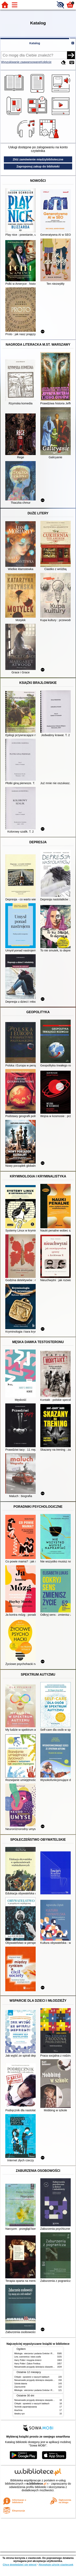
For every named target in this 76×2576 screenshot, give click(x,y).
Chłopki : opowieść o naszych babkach (31, 2377)
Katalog (34, 43)
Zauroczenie (20, 2387)
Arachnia (18, 2410)
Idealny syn (19, 2414)
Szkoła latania (20, 2383)
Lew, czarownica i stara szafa (27, 2357)
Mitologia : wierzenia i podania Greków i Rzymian (36, 2353)
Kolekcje (46, 62)
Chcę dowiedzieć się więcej (19, 2564)
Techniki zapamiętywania (25, 2407)
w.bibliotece (36, 2483)
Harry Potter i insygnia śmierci (28, 2360)
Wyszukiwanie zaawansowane (20, 62)
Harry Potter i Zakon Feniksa (27, 2364)
